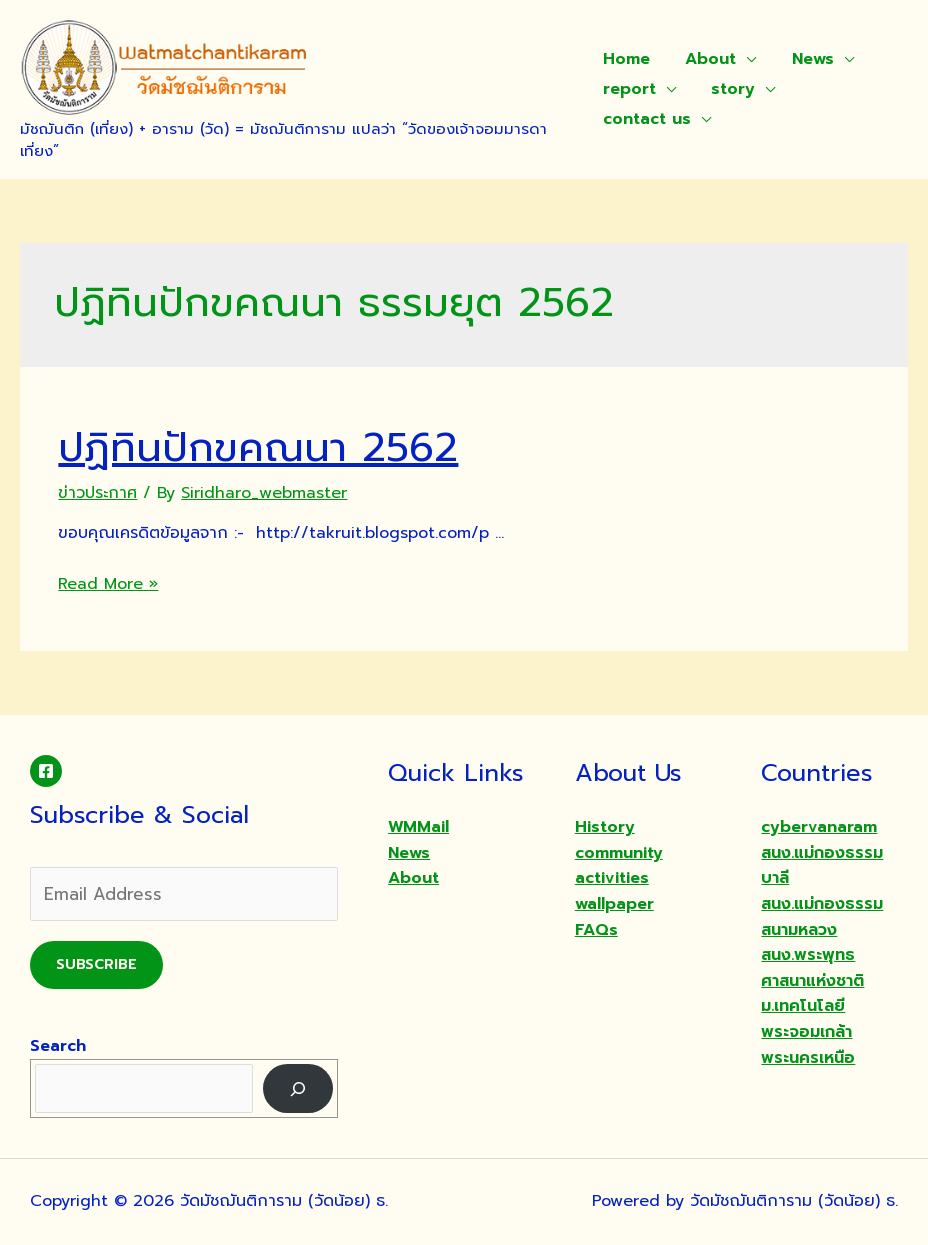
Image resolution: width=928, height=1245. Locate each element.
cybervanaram (819, 827)
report (629, 89)
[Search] (298, 1088)
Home (626, 59)
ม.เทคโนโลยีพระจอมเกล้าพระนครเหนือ (808, 1031)
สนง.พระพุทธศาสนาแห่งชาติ (812, 968)
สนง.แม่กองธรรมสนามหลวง (822, 917)
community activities (619, 866)
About (707, 59)
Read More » (108, 584)
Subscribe (96, 964)
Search (58, 1046)
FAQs (596, 930)
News (806, 59)
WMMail (418, 827)
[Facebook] (46, 771)
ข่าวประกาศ (97, 493)
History (605, 827)
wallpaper (614, 904)
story (730, 89)
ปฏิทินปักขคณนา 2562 (258, 447)
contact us (647, 119)
